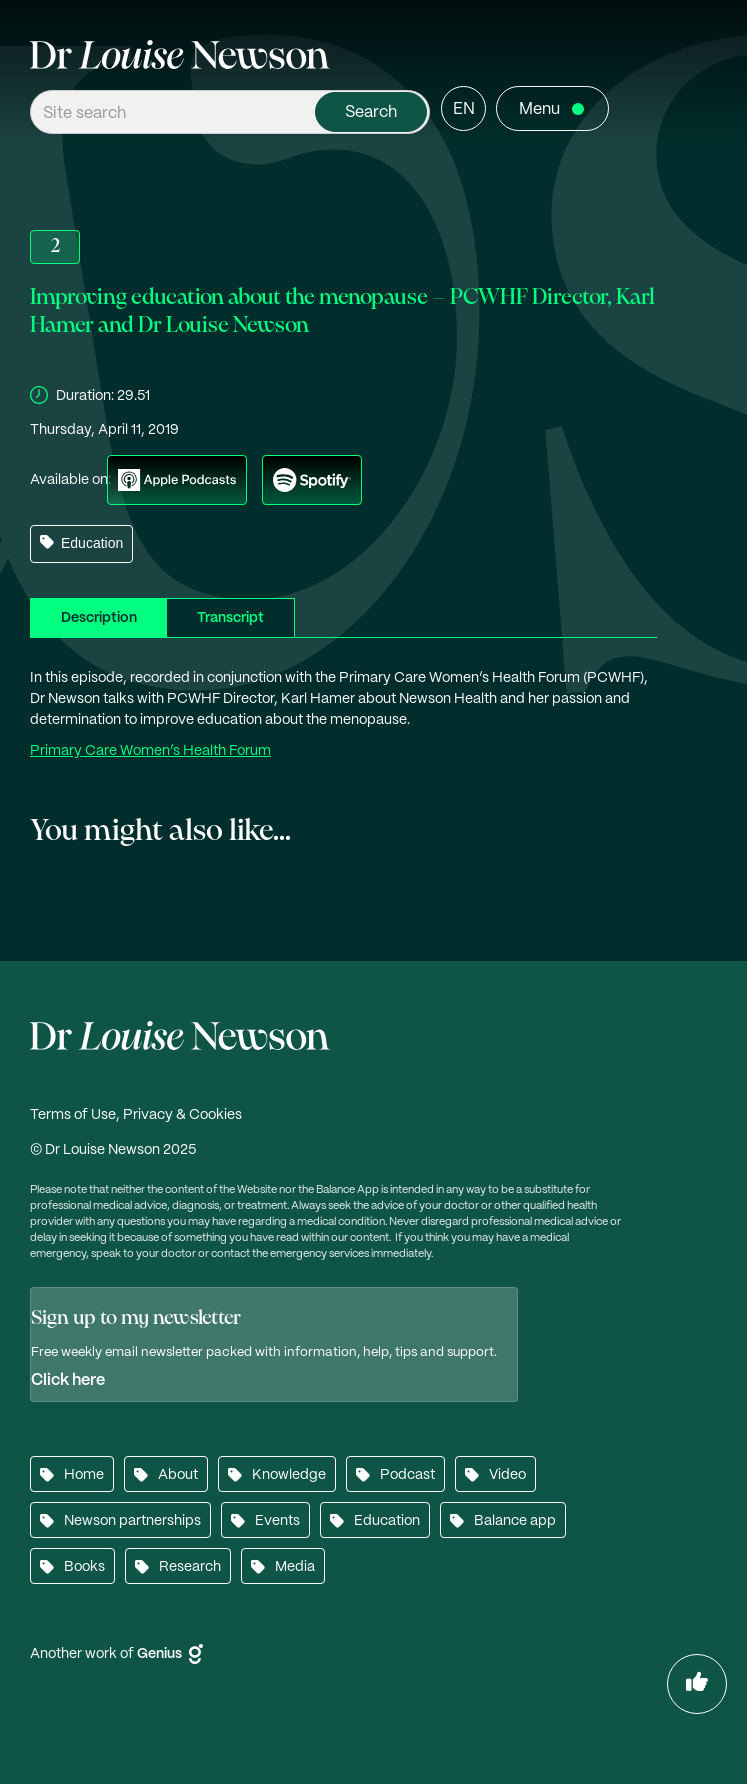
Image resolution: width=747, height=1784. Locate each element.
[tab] (98, 617)
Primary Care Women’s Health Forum (150, 751)
